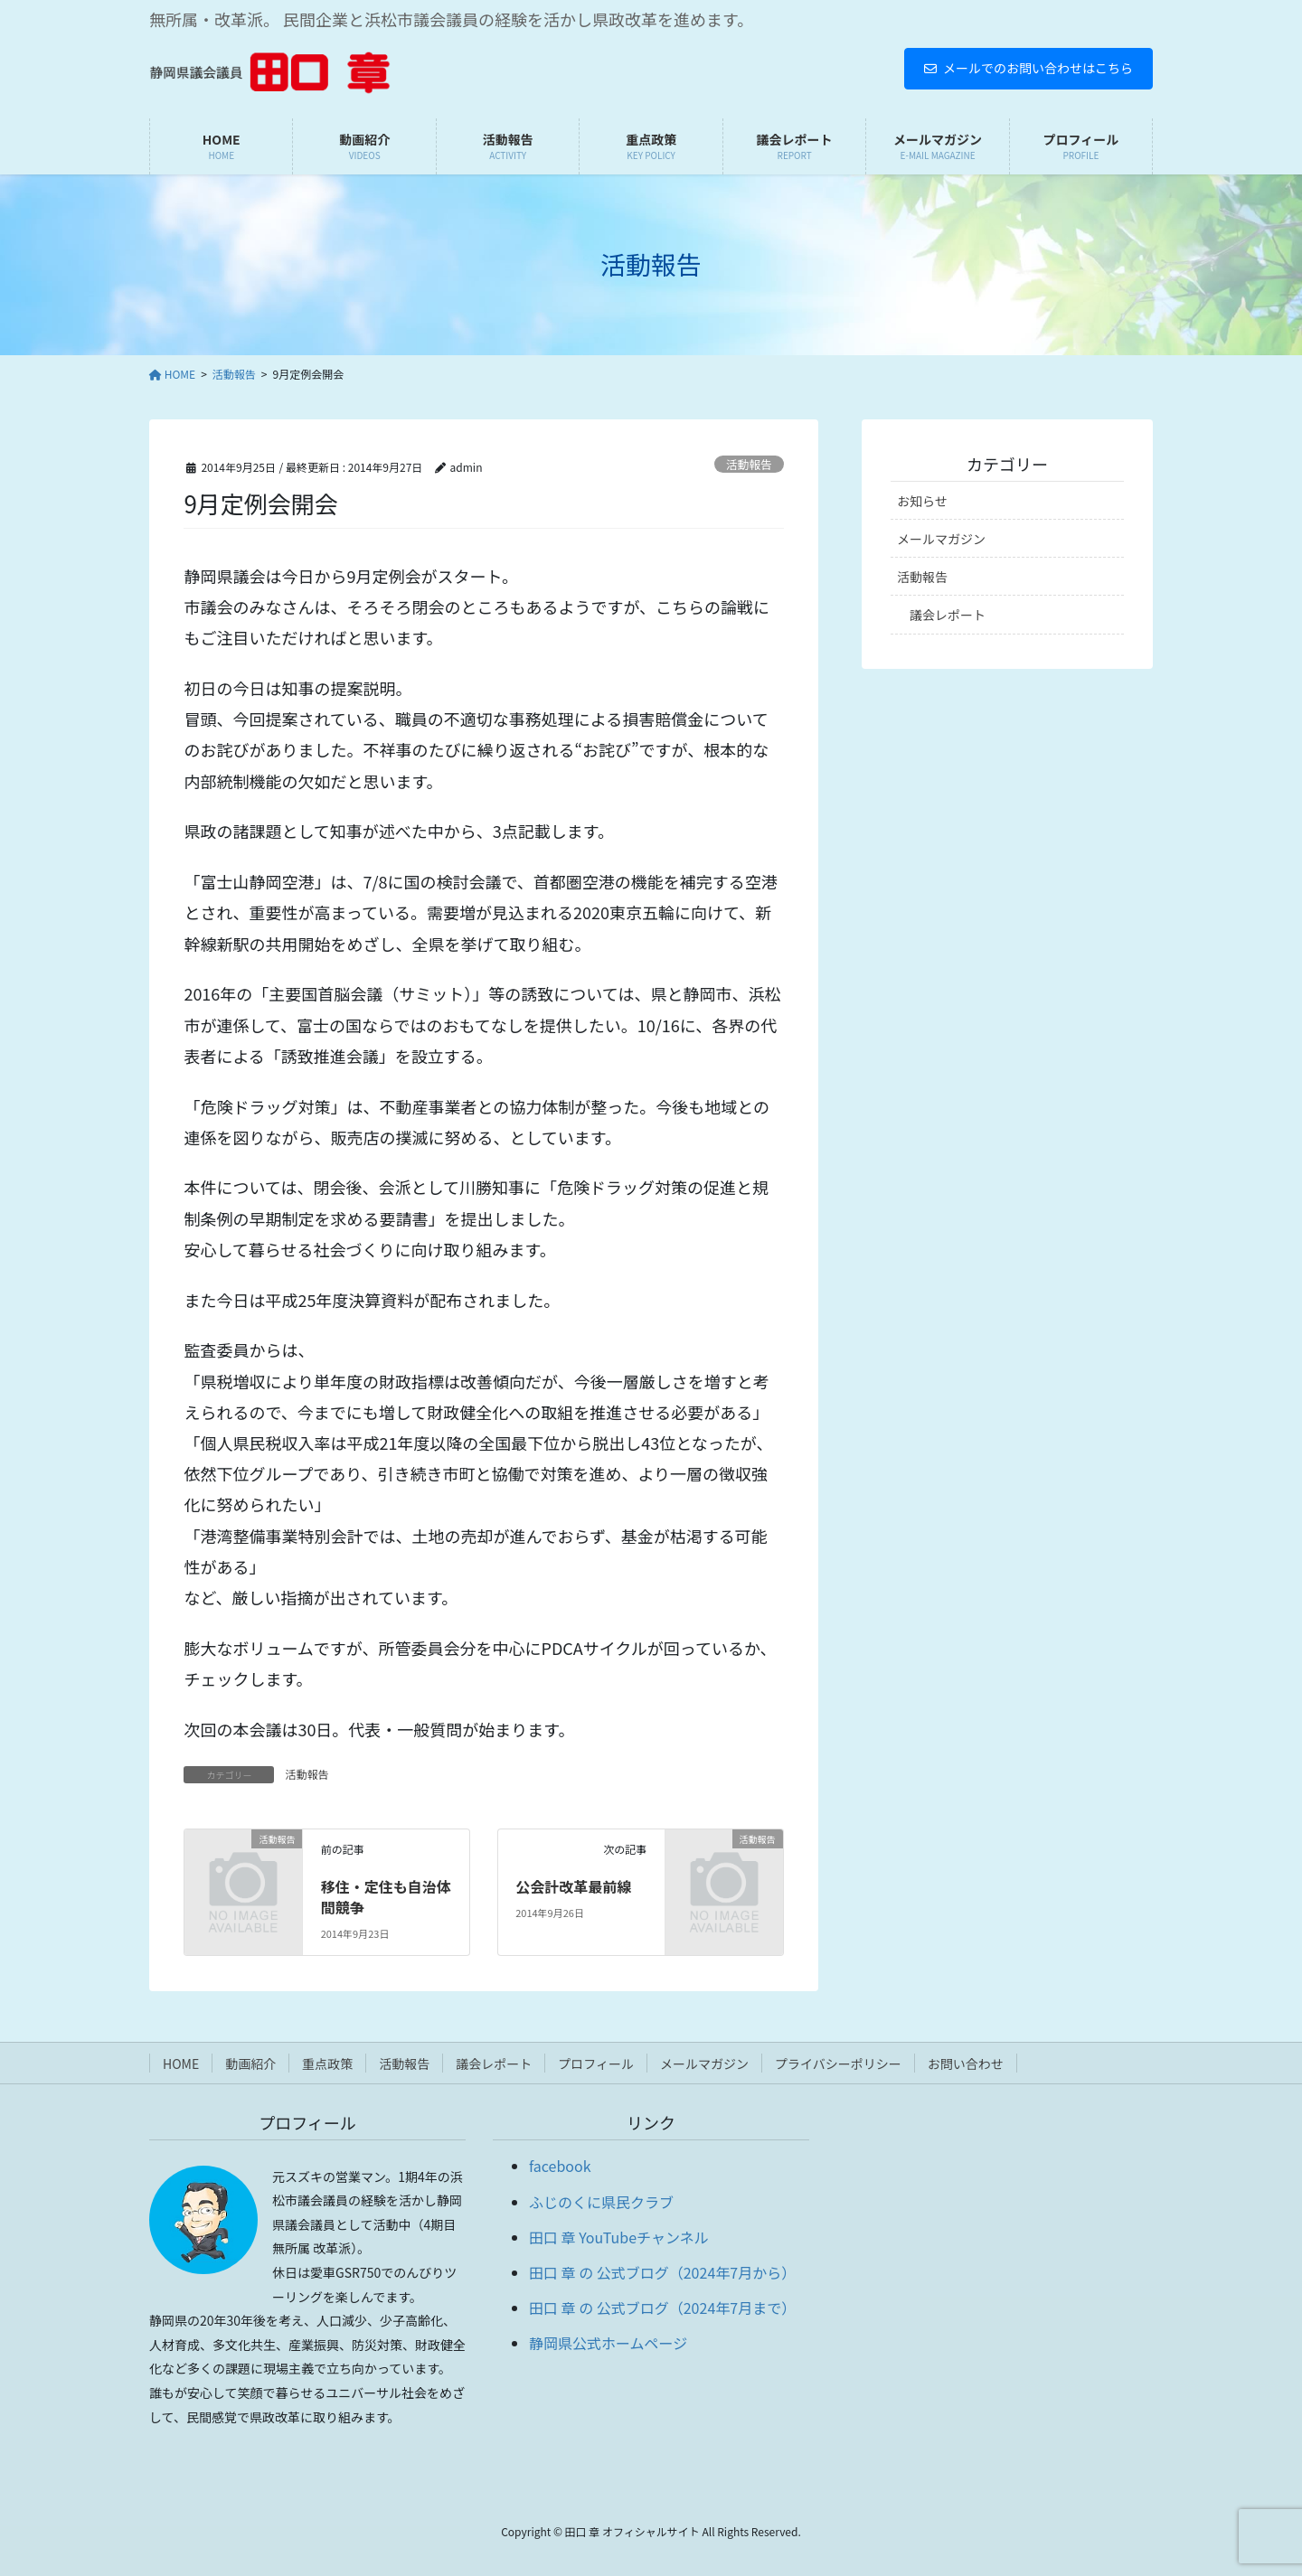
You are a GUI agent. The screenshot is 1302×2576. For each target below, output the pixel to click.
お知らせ (922, 501)
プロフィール (596, 2063)
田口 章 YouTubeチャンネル (619, 2237)
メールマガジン (941, 539)
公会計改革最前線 (573, 1886)
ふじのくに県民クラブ (601, 2202)
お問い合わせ (966, 2063)
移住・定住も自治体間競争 (386, 1896)
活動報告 (749, 464)
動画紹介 (250, 2063)
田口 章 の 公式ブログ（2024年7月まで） (662, 2307)
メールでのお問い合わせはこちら (1028, 68)
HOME (181, 2063)
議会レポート (948, 615)
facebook (560, 2165)
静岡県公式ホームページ (608, 2343)
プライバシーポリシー (838, 2063)
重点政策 (327, 2063)
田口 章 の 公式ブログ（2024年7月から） (662, 2272)
